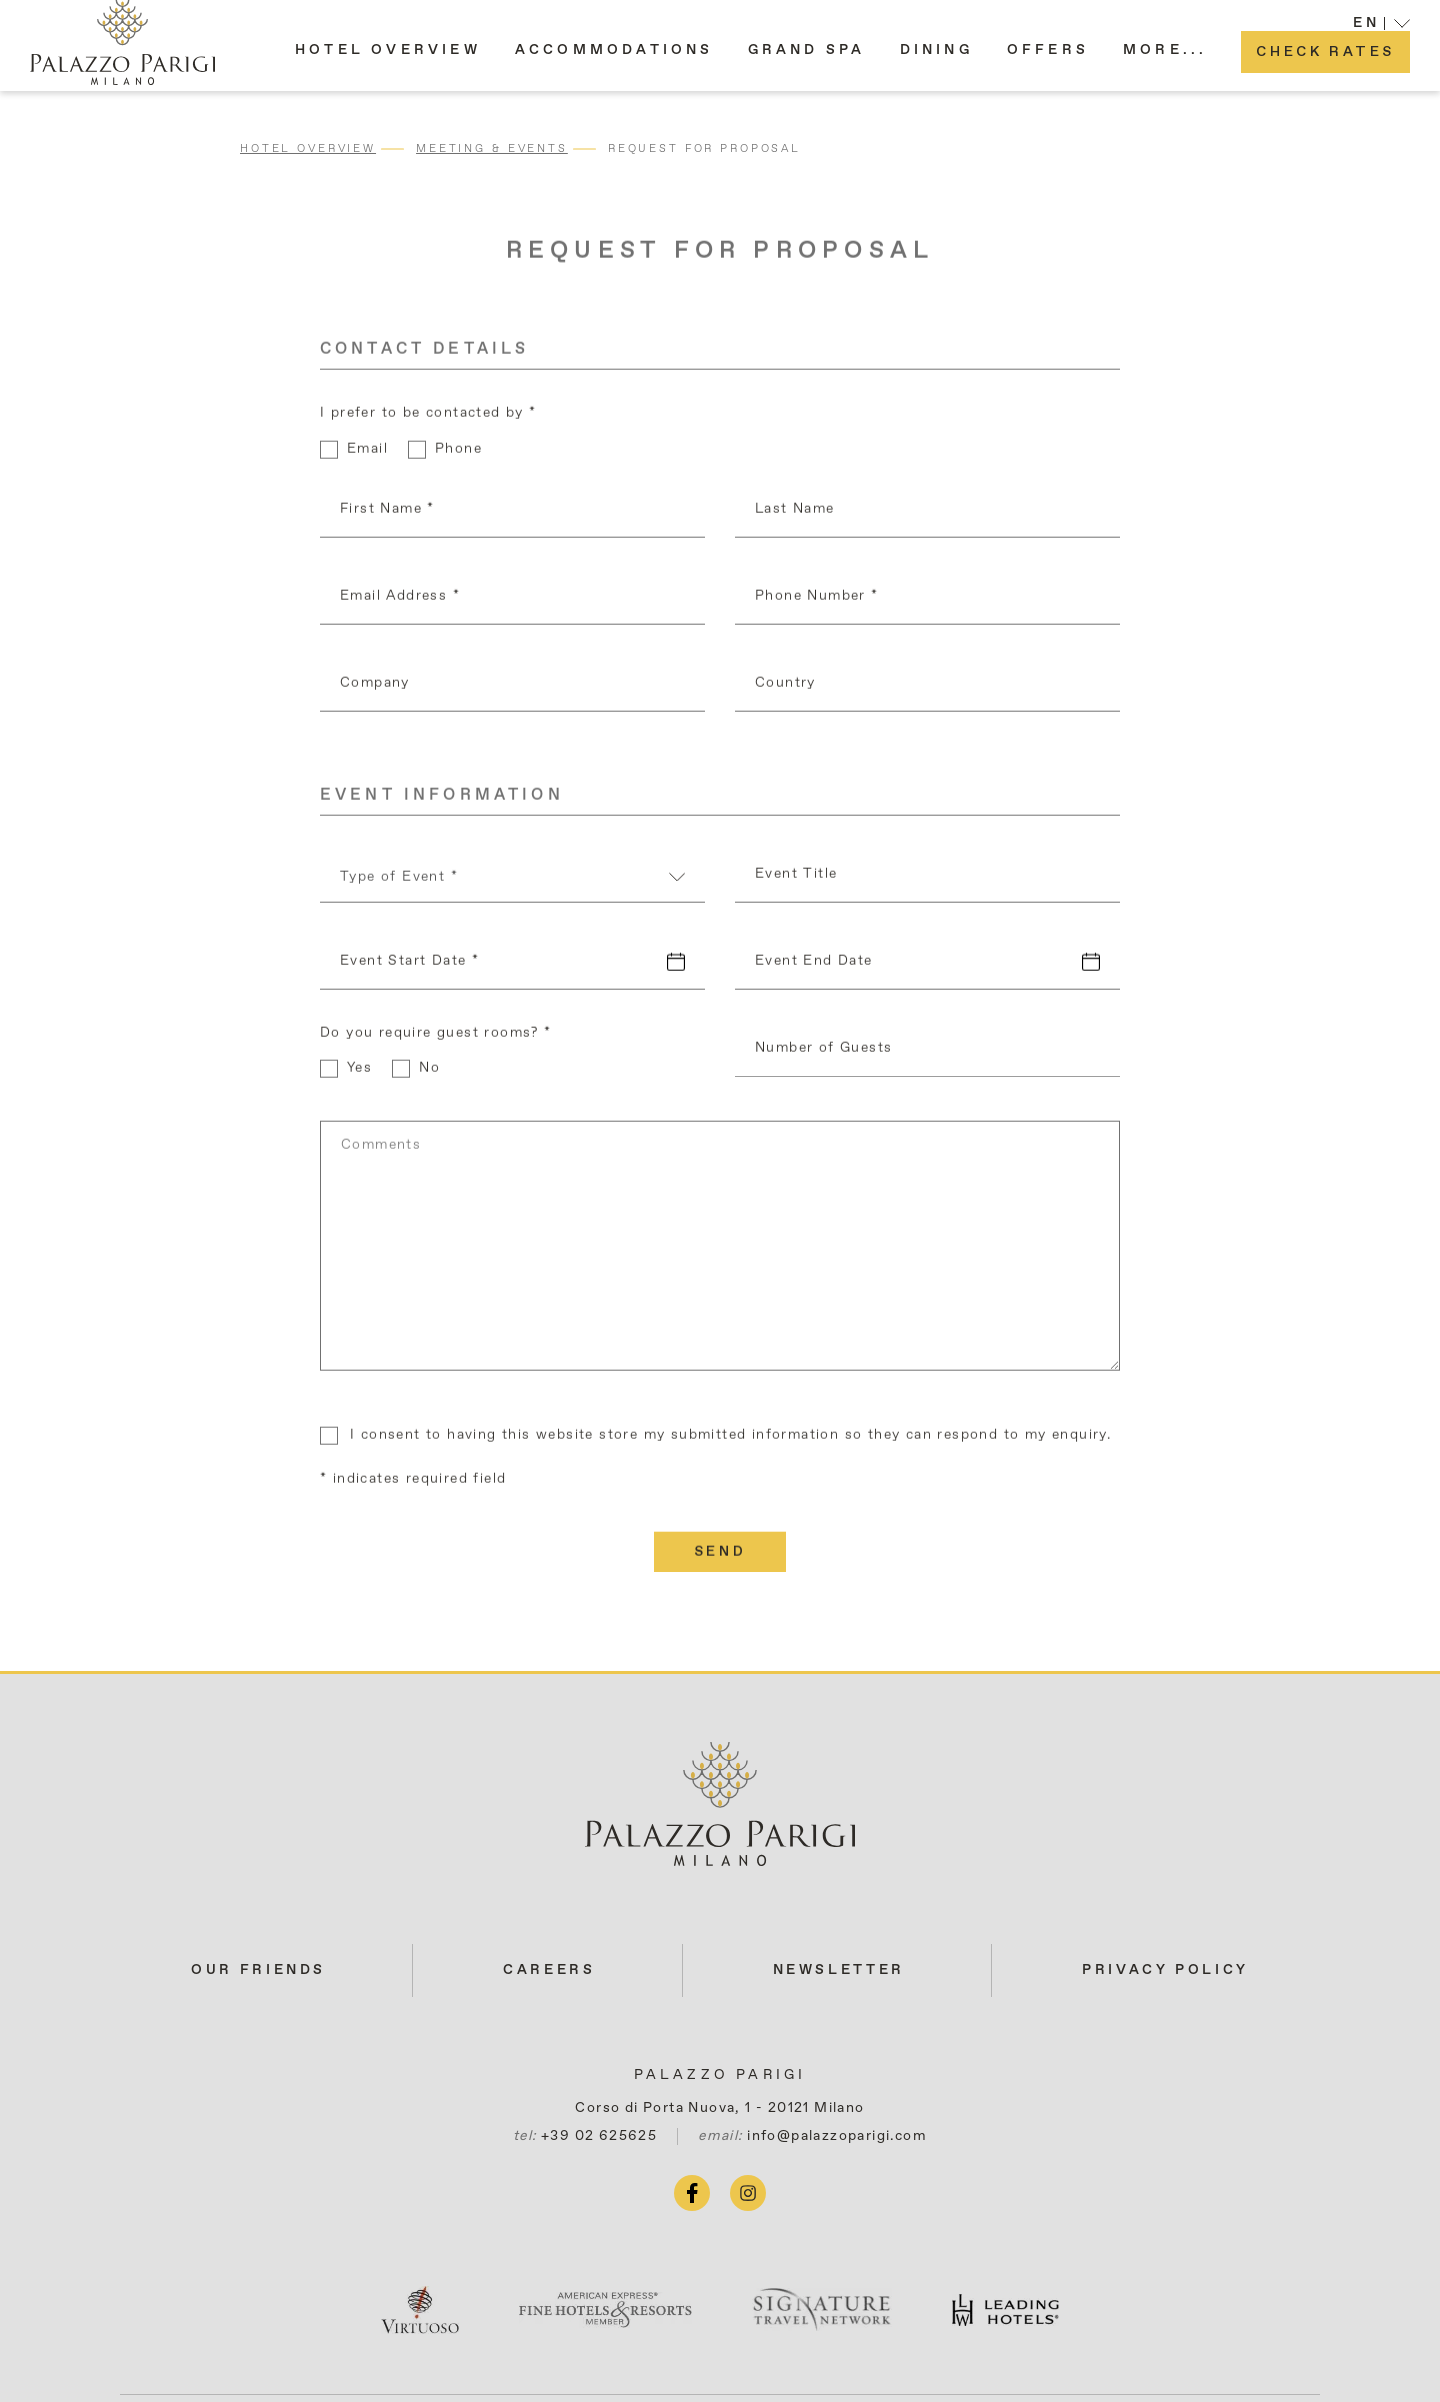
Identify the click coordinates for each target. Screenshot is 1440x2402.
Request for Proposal (704, 148)
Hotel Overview (308, 148)
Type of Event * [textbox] (399, 881)
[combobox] (512, 887)
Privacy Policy (1165, 1970)
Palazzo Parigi (720, 2075)
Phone (458, 453)
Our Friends (258, 1970)
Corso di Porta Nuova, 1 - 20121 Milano (719, 2108)
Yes (359, 1072)
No (429, 1072)
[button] (1165, 59)
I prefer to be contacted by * (428, 417)
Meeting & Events (492, 148)
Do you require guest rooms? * (436, 1037)
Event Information (442, 800)
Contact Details (424, 354)
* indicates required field (413, 1483)
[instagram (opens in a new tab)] (748, 2193)
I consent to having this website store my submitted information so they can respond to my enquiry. (730, 1439)
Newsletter (839, 1970)
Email (367, 453)
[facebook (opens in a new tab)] (692, 2193)
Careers (549, 1970)
